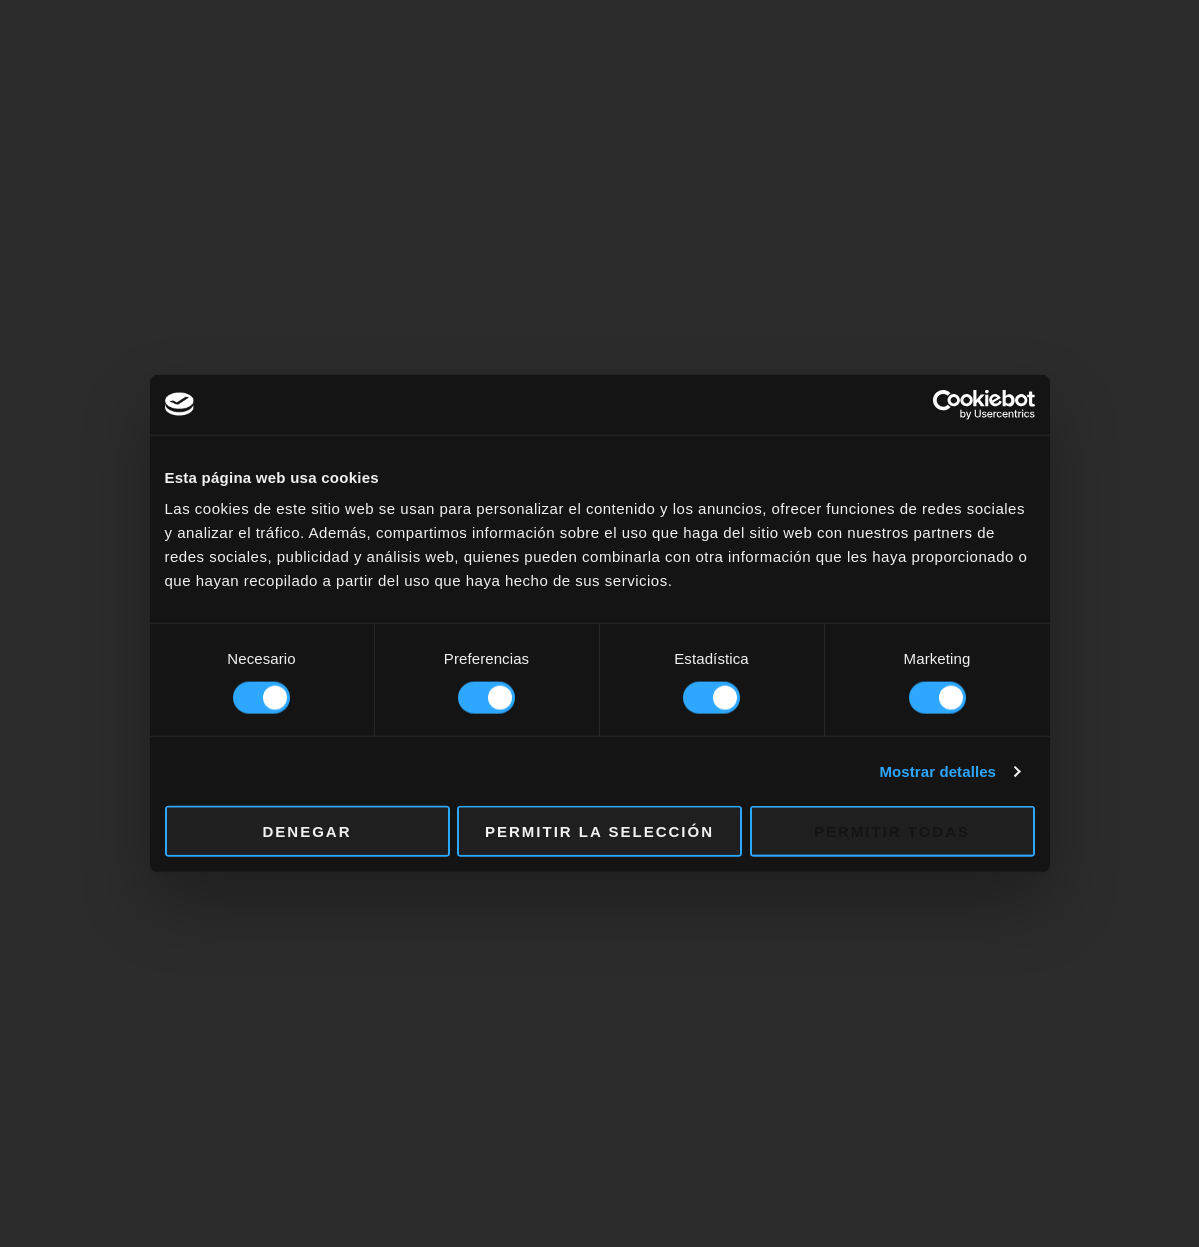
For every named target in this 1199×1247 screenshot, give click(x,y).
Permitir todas (892, 831)
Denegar (306, 831)
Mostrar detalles (937, 770)
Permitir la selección (599, 831)
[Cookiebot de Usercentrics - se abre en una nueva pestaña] (947, 404)
